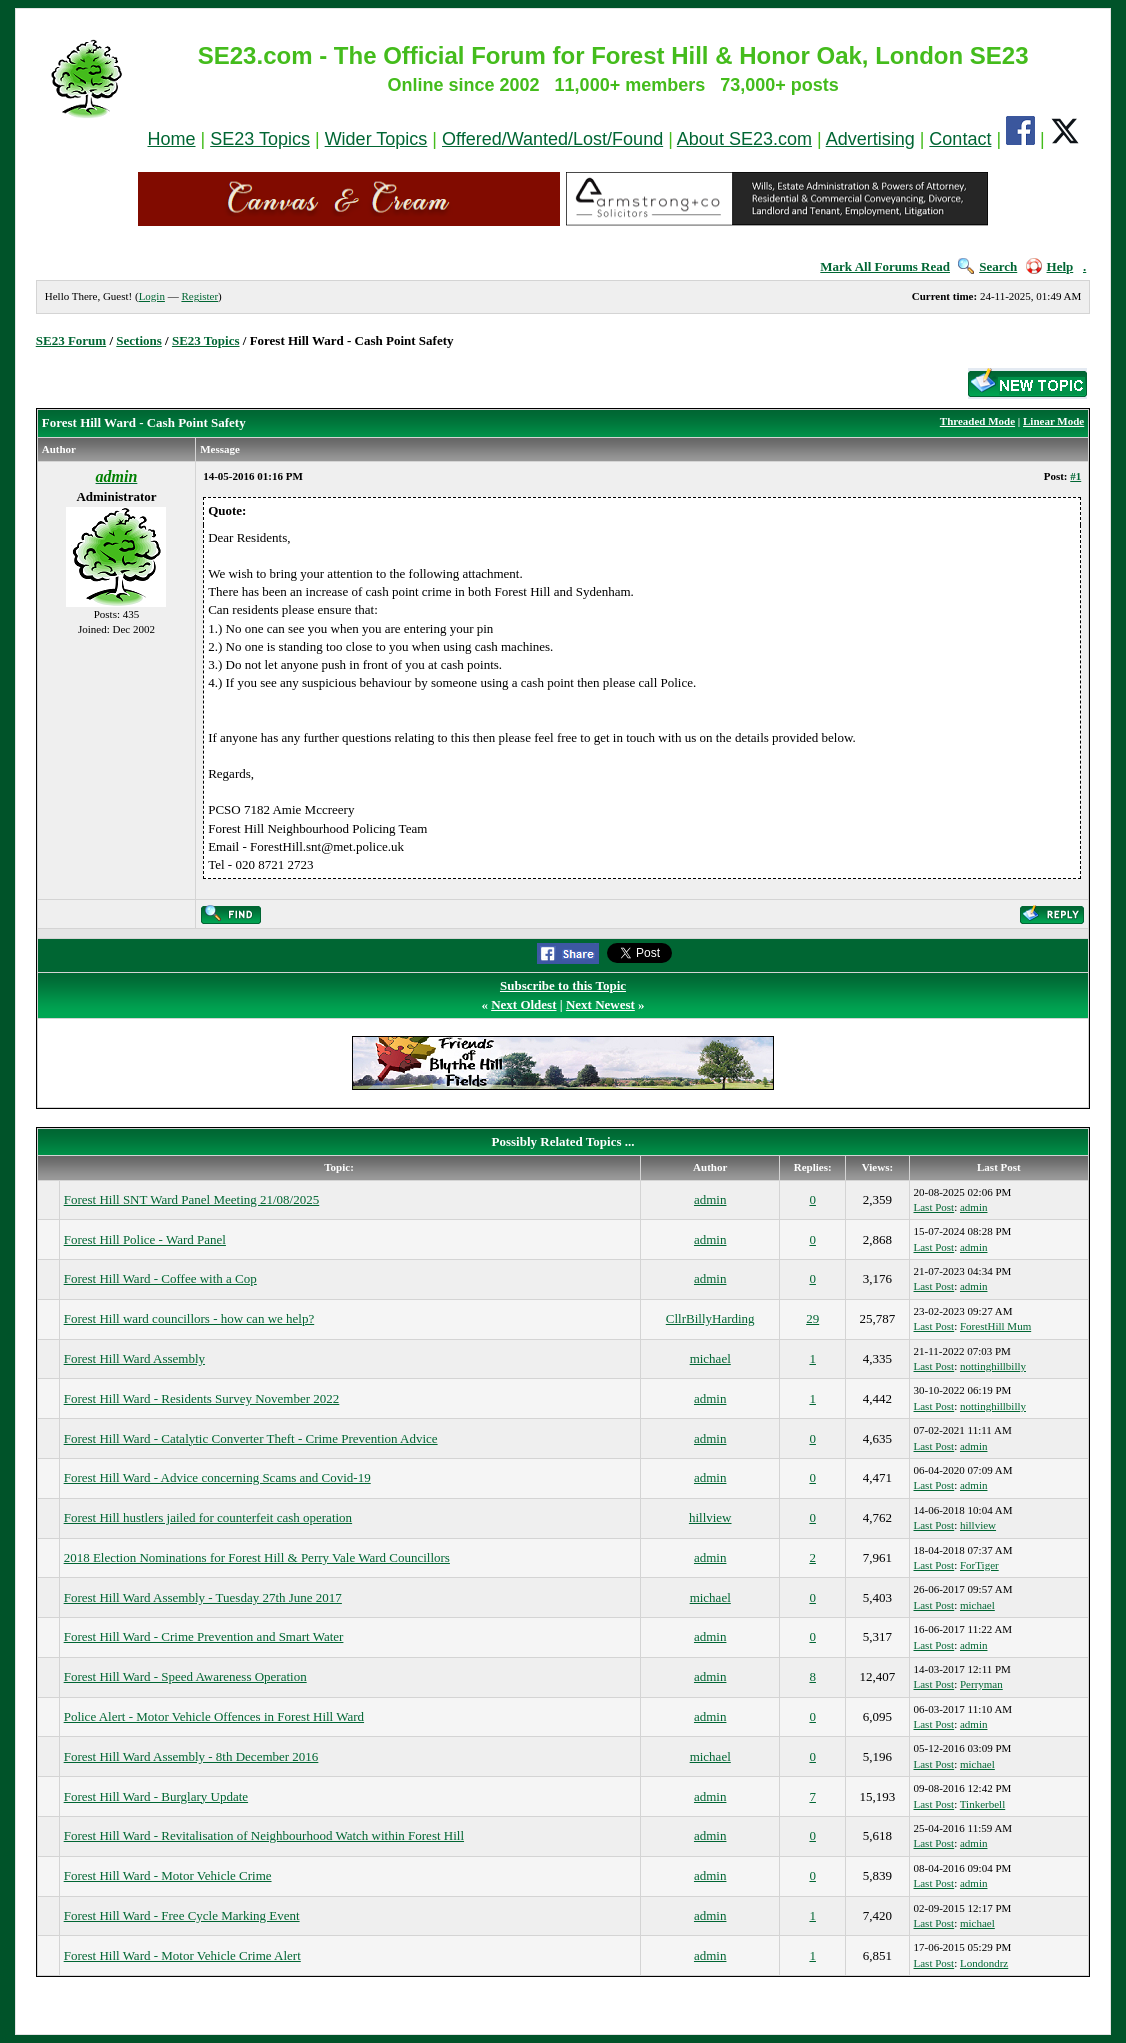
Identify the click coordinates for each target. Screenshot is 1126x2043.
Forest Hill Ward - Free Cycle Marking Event (182, 1915)
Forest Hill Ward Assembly (134, 1358)
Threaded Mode (977, 421)
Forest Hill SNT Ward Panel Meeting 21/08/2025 (192, 1199)
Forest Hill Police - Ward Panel (145, 1239)
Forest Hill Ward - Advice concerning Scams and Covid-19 (217, 1477)
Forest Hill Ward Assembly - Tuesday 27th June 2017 (203, 1597)
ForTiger (979, 1565)
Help (1050, 266)
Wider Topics (376, 139)
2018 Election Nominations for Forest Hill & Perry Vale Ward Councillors (257, 1557)
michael (710, 1358)
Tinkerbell (982, 1804)
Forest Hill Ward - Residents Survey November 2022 (202, 1398)
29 (812, 1318)
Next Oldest (523, 1004)
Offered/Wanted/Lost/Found (552, 139)
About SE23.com (744, 139)
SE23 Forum (71, 340)
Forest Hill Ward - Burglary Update (156, 1796)
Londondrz (984, 1963)
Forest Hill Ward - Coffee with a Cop (160, 1278)
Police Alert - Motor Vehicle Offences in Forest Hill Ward (214, 1716)
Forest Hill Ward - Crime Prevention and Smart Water (204, 1636)
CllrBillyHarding (710, 1318)
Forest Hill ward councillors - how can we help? (189, 1318)
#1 (1075, 476)
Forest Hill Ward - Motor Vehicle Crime (168, 1875)
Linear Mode (1053, 421)
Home (172, 139)
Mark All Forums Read (885, 266)
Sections (139, 340)
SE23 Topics (260, 139)
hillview (710, 1517)
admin (710, 1199)
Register (199, 296)
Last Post (934, 1207)
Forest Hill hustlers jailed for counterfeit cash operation (208, 1517)
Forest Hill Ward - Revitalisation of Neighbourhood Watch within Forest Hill (264, 1835)
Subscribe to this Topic (563, 985)
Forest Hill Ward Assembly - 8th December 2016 (191, 1756)
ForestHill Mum (995, 1326)
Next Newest (600, 1004)
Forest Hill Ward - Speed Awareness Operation (185, 1676)
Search (987, 266)
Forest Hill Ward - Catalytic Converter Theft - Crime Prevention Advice (251, 1438)
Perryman (981, 1684)
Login (152, 296)
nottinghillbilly (993, 1366)
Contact (960, 139)
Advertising (870, 139)
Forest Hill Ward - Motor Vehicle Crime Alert (182, 1955)
